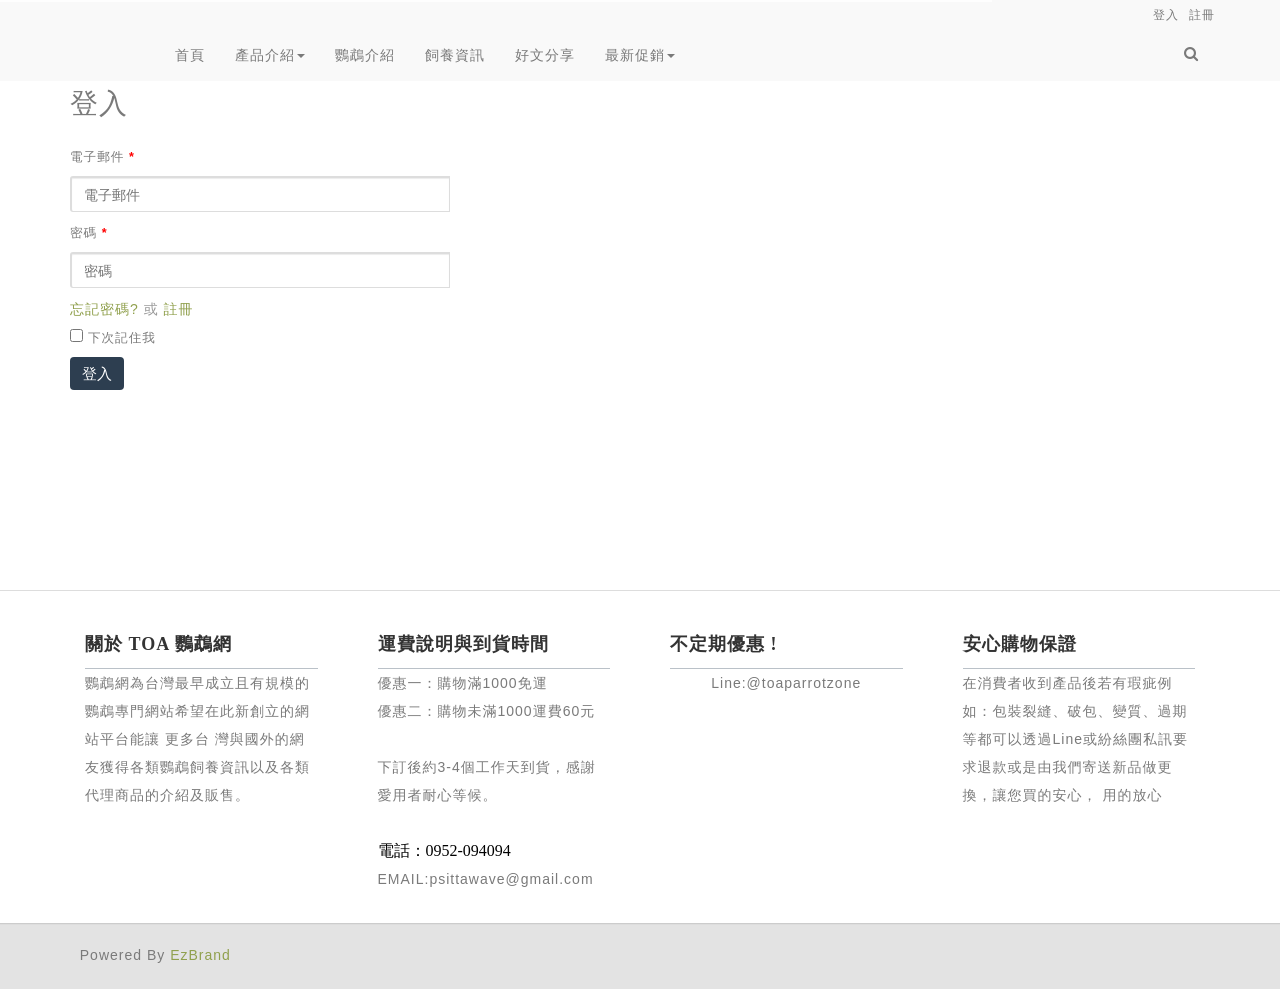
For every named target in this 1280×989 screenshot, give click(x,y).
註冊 (179, 309)
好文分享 (545, 55)
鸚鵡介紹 (365, 55)
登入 (97, 373)
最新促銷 (640, 55)
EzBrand (200, 955)
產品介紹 (270, 55)
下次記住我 (122, 338)
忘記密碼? (104, 309)
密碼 (89, 233)
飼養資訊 (455, 55)
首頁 (190, 55)
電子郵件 (102, 157)
